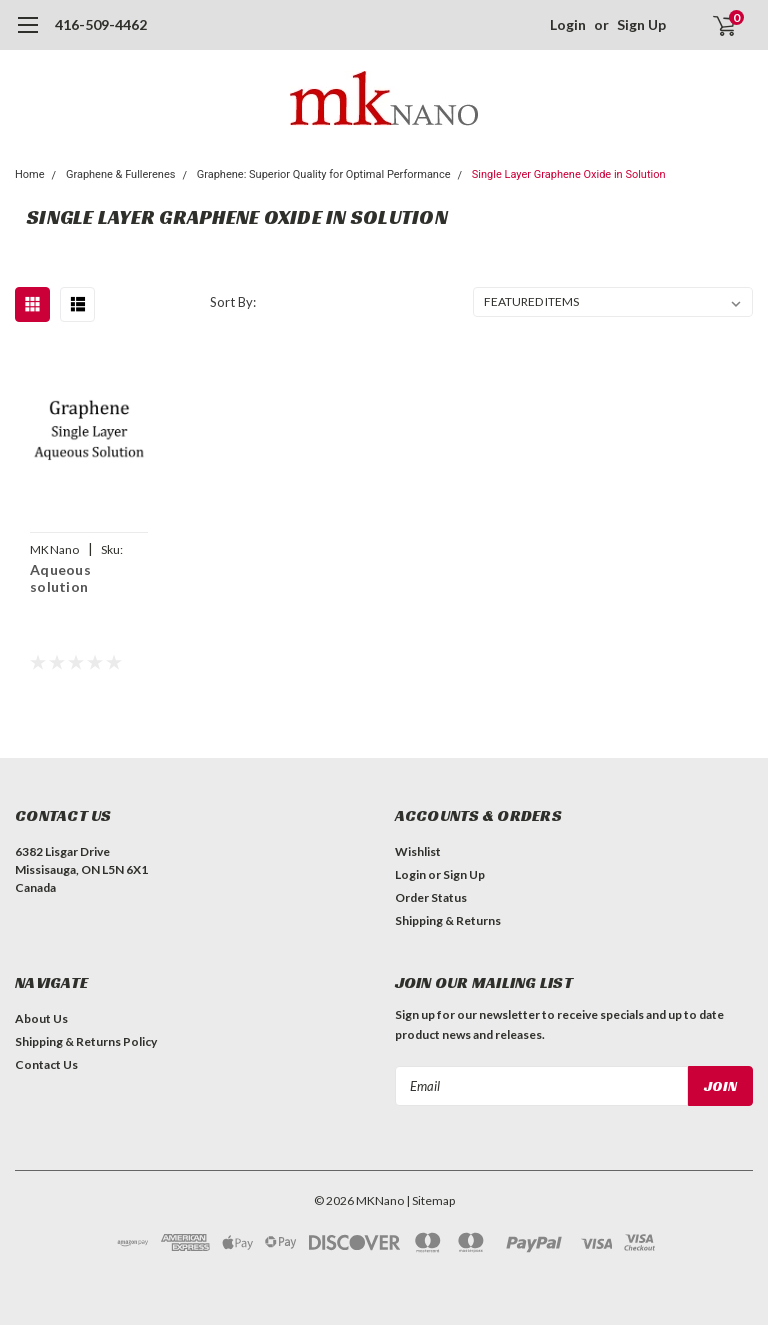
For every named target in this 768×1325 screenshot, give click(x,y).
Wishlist (418, 851)
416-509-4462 (101, 24)
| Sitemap (430, 1200)
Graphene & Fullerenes (121, 174)
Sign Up (641, 24)
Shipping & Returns (448, 920)
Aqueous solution (60, 578)
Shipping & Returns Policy (86, 1041)
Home (30, 174)
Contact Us (46, 1064)
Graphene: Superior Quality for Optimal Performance (324, 174)
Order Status (431, 897)
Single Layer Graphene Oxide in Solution (569, 174)
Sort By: (233, 302)
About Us (41, 1018)
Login (568, 24)
